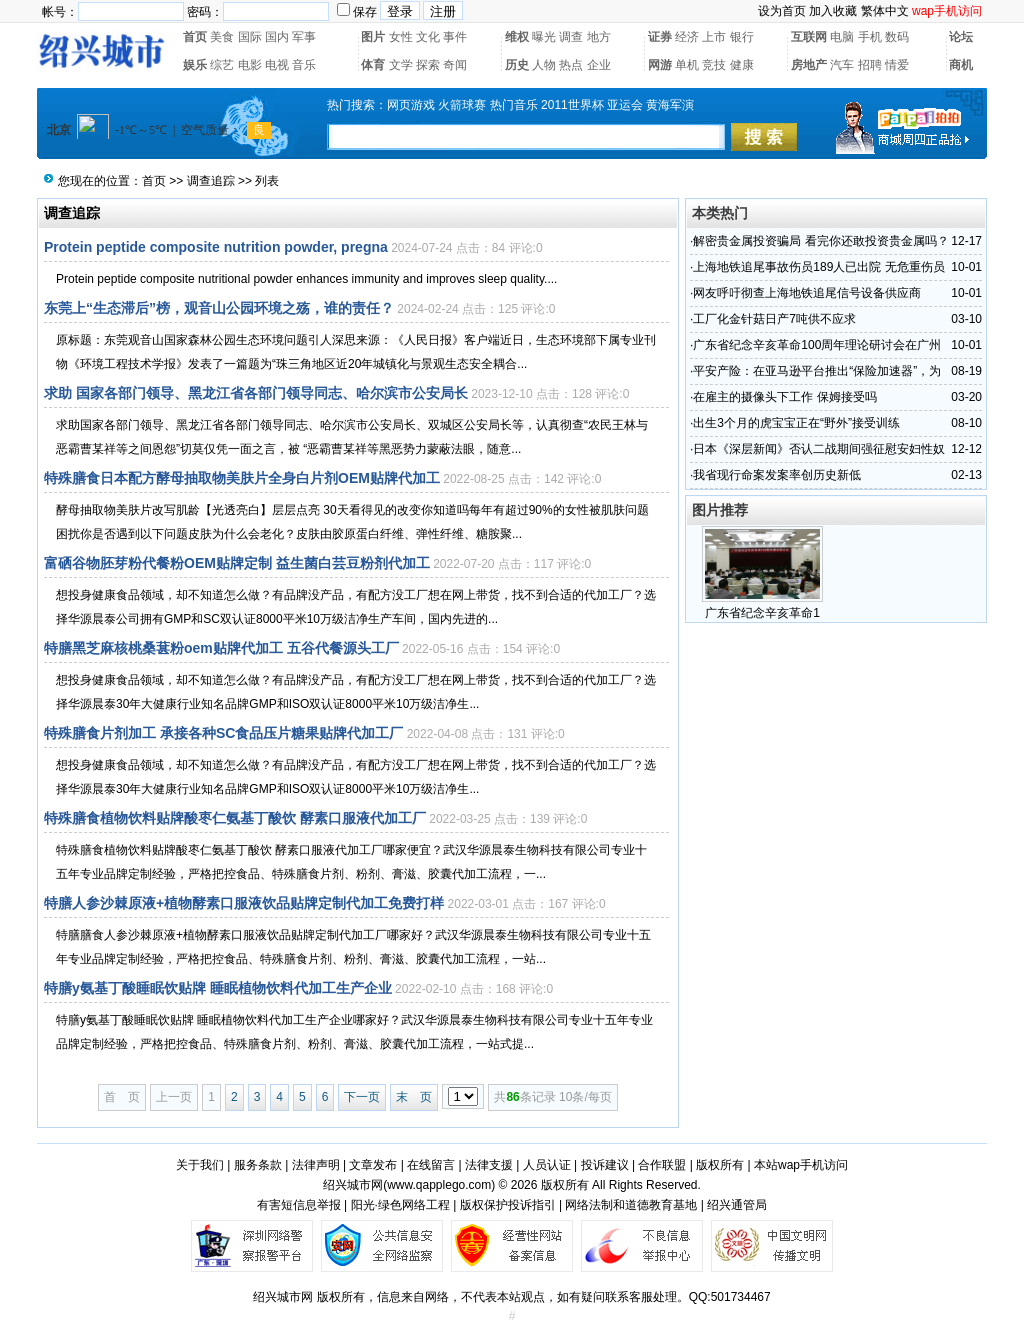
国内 (277, 37)
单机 (687, 65)
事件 (455, 37)
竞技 (714, 65)
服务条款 (258, 1165)
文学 (401, 65)
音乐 (304, 65)
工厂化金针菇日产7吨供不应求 (774, 319)
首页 (195, 37)
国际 (250, 37)
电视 (277, 65)
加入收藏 (833, 11)
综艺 (222, 65)
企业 (599, 65)
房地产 (809, 65)
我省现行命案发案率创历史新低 (777, 475)
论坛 (961, 37)
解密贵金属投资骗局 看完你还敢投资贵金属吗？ (820, 241)
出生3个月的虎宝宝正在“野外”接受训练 (796, 423)
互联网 (809, 37)
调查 (571, 37)
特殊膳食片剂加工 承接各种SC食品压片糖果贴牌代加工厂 (223, 733)
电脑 (842, 37)
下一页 (362, 1097)
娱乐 (195, 65)
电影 (250, 65)
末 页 (414, 1097)
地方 (599, 37)
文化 (428, 37)
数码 (897, 37)
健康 (742, 65)
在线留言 (431, 1165)
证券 (660, 37)
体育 (373, 65)
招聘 (870, 65)
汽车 (842, 65)
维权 (517, 37)
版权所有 (720, 1165)
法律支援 (489, 1165)
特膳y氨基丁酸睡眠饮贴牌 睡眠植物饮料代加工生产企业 (218, 988)
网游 (660, 65)
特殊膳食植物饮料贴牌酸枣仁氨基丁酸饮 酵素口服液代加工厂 (235, 818)
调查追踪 (211, 181)
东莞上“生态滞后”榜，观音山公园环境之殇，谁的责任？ (219, 308)
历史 (517, 65)
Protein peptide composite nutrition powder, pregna (216, 247)
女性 (401, 37)
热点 (571, 65)
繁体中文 (885, 11)
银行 (742, 37)
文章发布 (373, 1165)
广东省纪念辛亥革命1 (762, 613)
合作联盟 (662, 1165)
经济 (687, 37)
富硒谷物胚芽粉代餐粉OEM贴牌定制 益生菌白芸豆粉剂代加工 (237, 563)
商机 (961, 65)
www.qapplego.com (439, 1185)
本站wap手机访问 (801, 1165)
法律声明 (316, 1165)
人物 (544, 65)
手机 (870, 37)
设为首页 (782, 11)
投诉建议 (605, 1165)
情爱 (897, 65)
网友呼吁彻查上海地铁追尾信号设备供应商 (807, 293)
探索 (428, 65)
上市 (714, 37)
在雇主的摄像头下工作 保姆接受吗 (784, 397)
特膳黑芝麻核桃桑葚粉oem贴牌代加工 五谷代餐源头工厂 (221, 648)
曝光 (544, 37)
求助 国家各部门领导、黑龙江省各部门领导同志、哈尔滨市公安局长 (256, 393)
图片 (373, 37)
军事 (304, 37)
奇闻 (455, 65)
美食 (222, 37)
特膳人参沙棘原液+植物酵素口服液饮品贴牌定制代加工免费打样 (244, 903)
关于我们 (200, 1165)
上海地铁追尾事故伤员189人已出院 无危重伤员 (818, 267)
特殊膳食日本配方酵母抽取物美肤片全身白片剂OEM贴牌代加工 (242, 478)
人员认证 (547, 1165)
